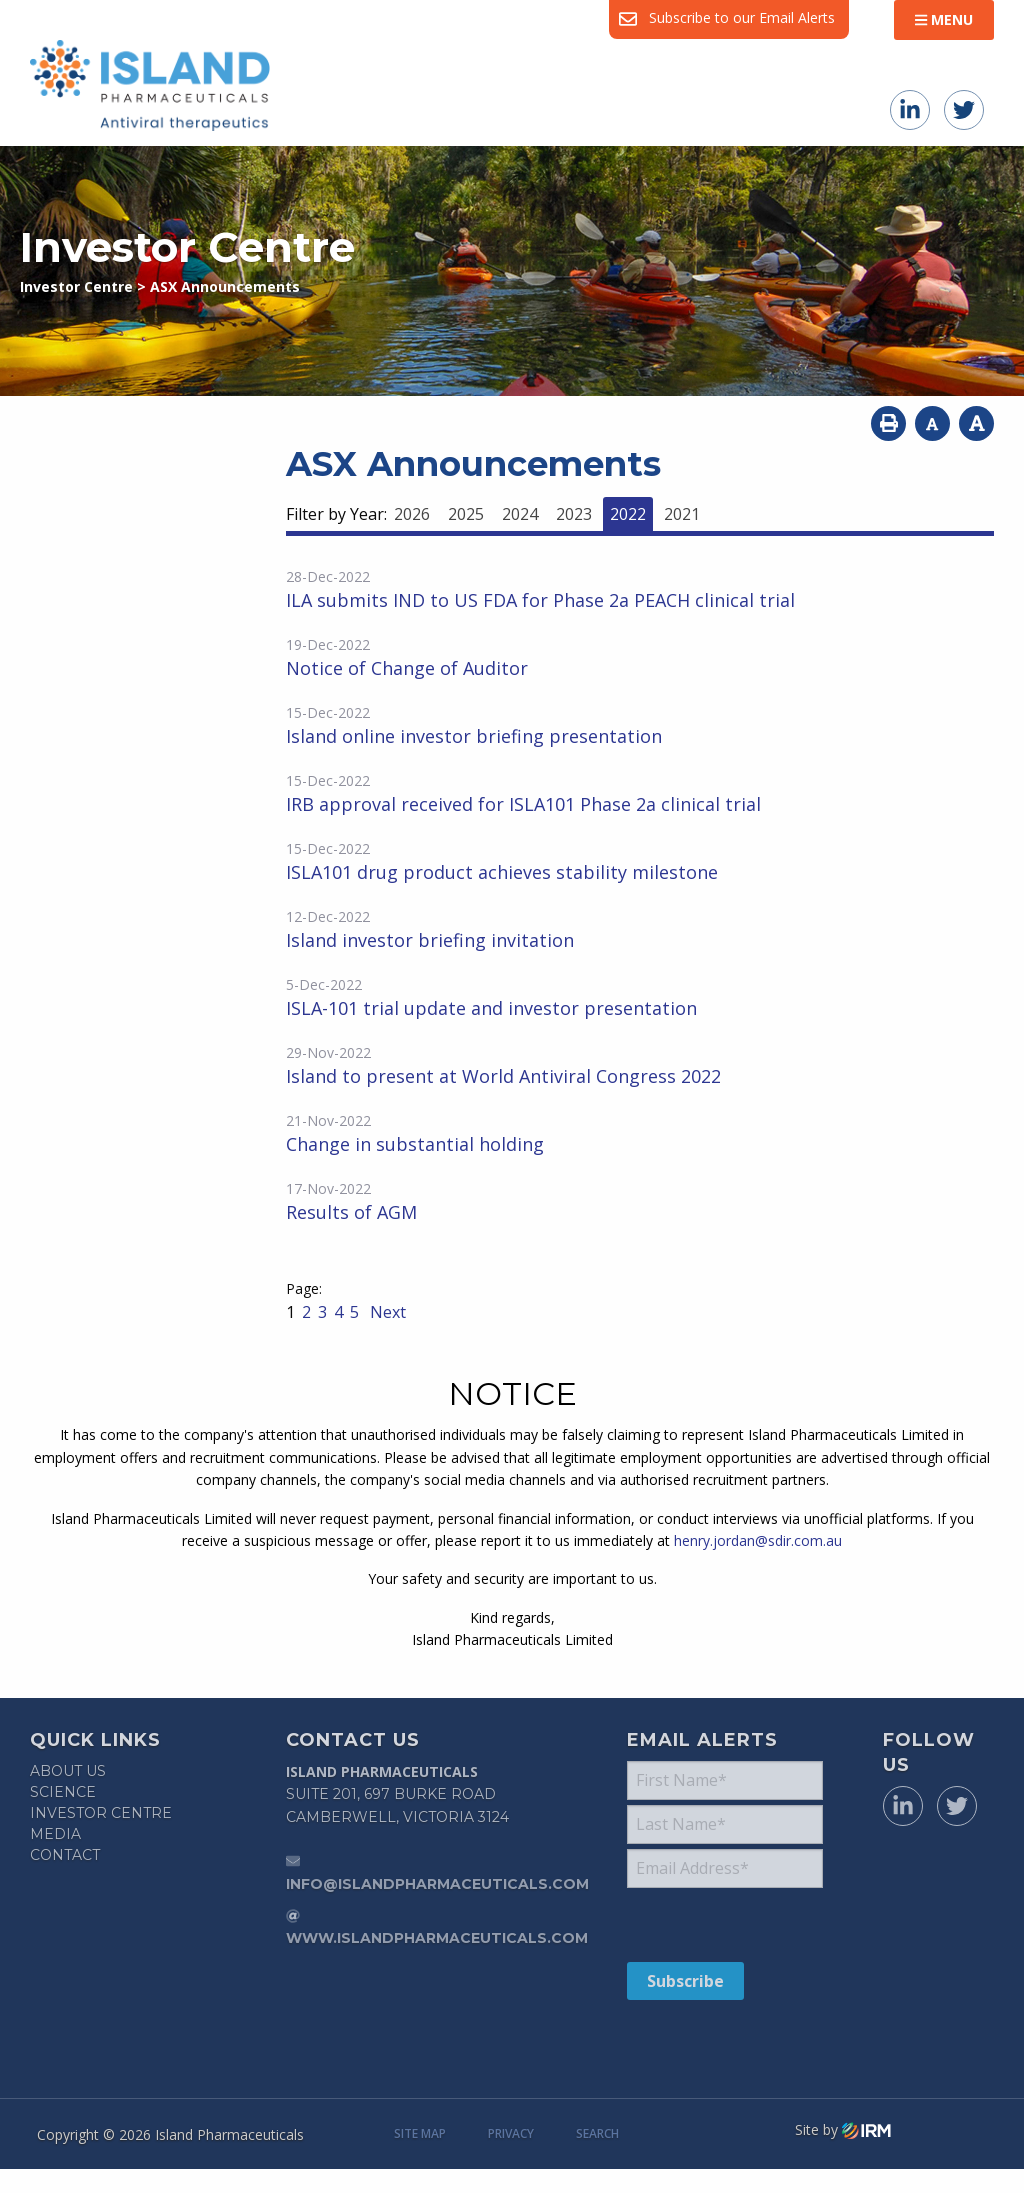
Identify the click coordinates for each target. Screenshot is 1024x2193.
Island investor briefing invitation (430, 940)
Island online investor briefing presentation (474, 736)
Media (55, 1834)
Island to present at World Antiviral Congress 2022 (503, 1076)
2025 (466, 514)
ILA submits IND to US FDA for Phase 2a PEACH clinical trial (540, 600)
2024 (520, 514)
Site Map (420, 2133)
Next (386, 1312)
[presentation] (748, 1924)
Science (63, 1792)
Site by (843, 2130)
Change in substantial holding (415, 1144)
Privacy (511, 2133)
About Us (68, 1771)
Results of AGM (351, 1212)
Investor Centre (101, 1813)
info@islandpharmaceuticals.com (437, 1884)
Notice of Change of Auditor (407, 668)
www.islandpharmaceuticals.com (437, 1938)
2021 (682, 514)
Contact (65, 1855)
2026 (412, 514)
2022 (628, 514)
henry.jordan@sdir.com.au (758, 1540)
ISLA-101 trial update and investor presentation (491, 1008)
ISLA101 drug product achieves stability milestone (502, 872)
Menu (944, 19)
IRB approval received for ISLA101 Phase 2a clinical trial (523, 804)
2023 (574, 514)
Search (597, 2133)
